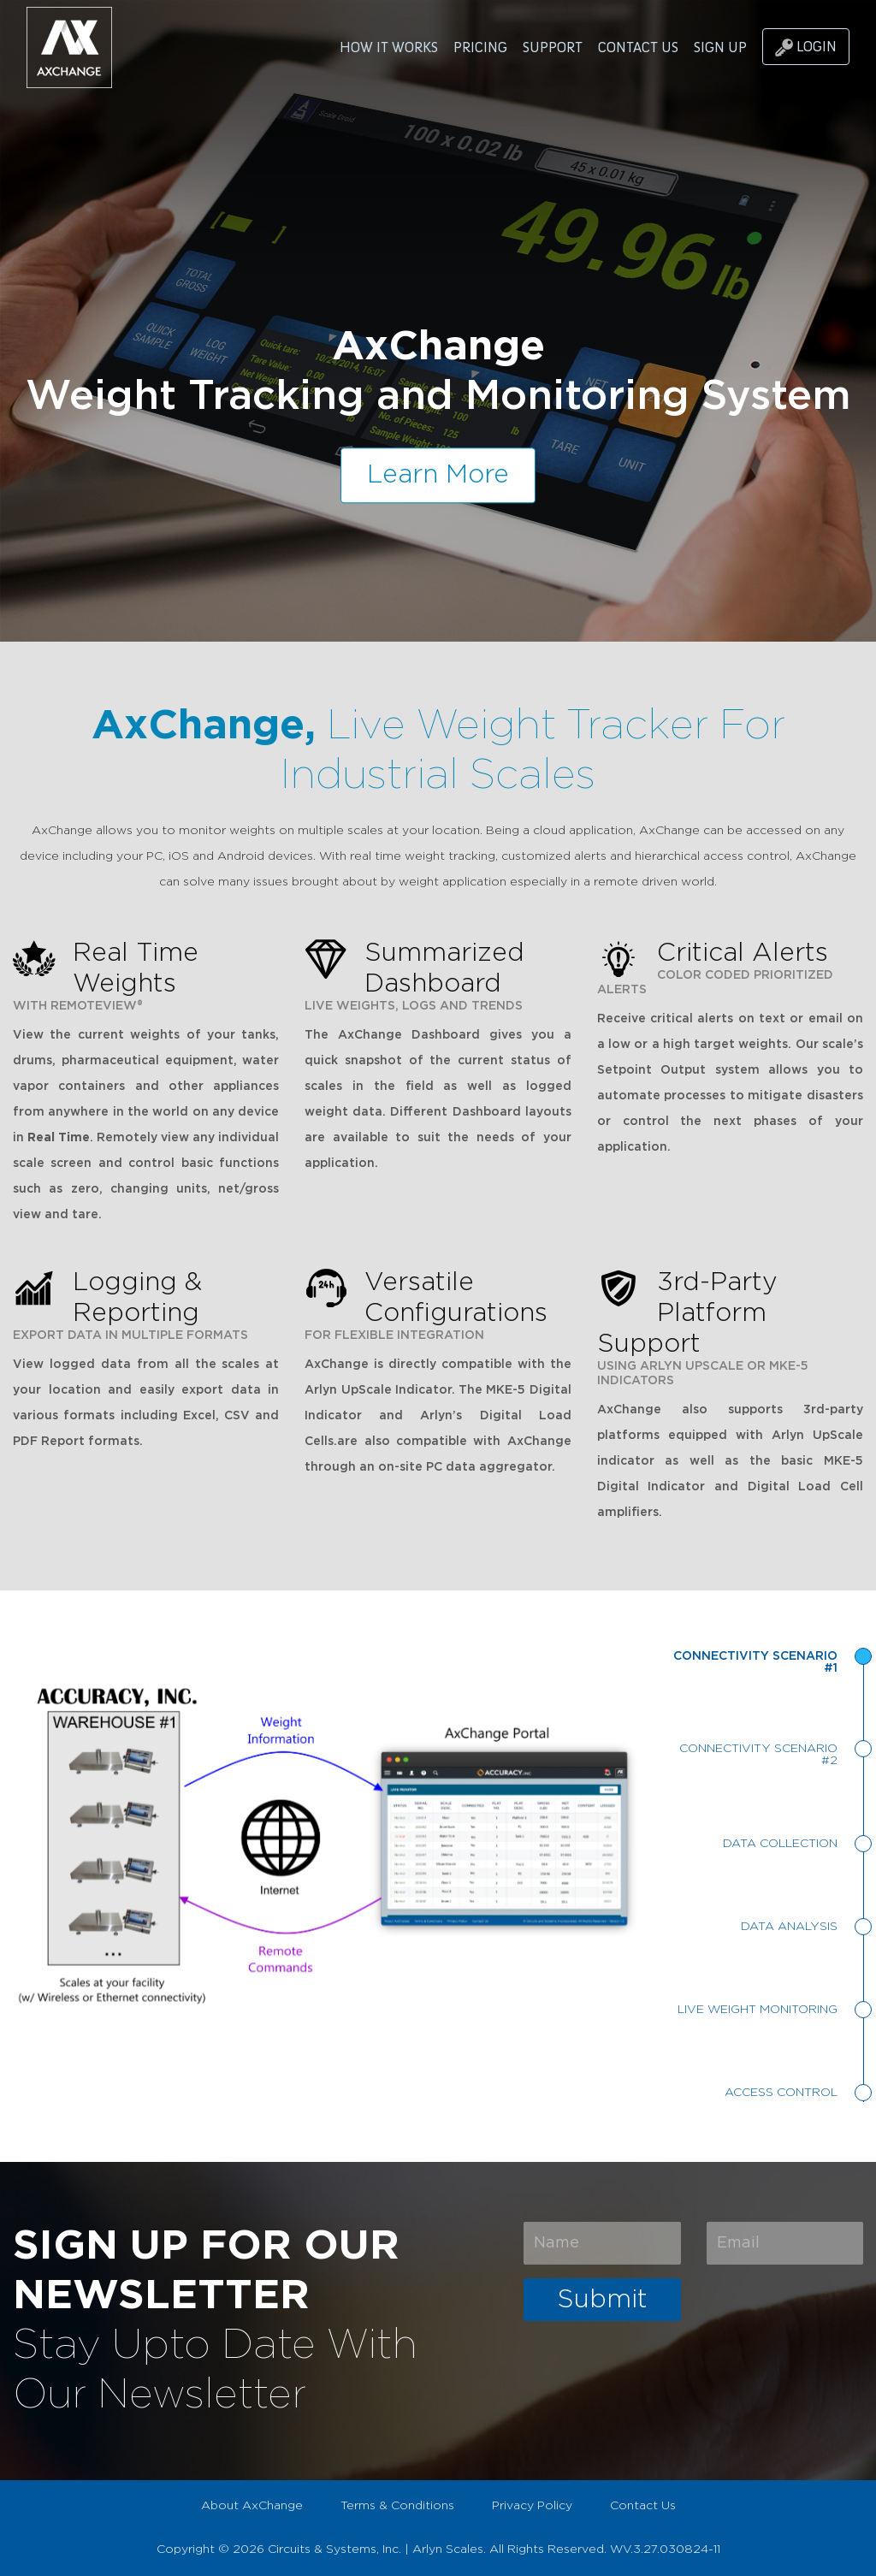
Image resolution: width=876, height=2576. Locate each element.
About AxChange (252, 2506)
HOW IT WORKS (389, 47)
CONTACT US (638, 47)
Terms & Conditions (397, 2506)
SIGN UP (720, 47)
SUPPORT (553, 47)
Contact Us (643, 2506)
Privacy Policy (532, 2506)
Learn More (438, 475)
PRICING (480, 47)
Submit (602, 2299)
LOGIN (806, 47)
